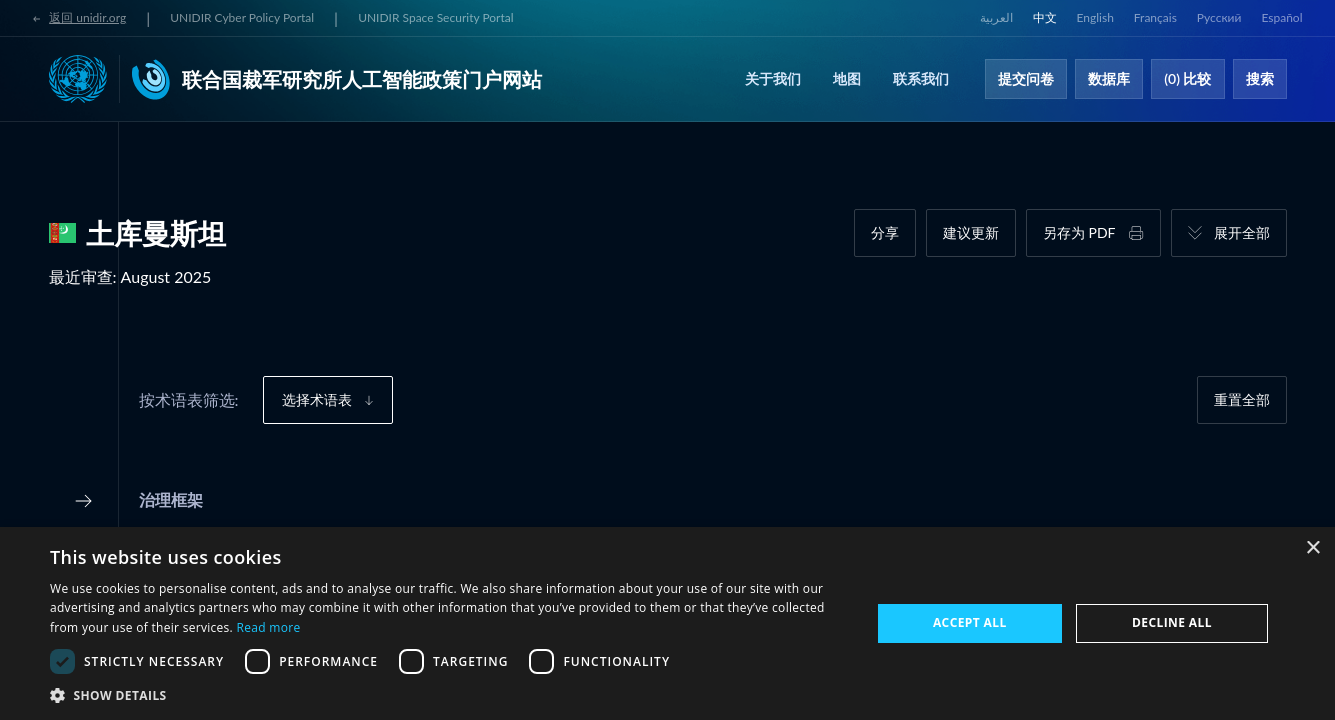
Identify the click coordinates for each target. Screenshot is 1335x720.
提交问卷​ (1026, 78)
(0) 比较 (1187, 78)
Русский (1219, 17)
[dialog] (667, 623)
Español (1281, 17)
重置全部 (1242, 399)
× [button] (1312, 548)
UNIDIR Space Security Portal (435, 17)
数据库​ (1109, 78)
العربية (996, 17)
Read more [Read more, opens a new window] (269, 627)
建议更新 (971, 232)
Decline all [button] (1172, 622)
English (1095, 17)
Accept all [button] (970, 622)
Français (1155, 17)
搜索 (1260, 78)
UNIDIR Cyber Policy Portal (242, 17)
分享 (885, 232)
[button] (448, 695)
